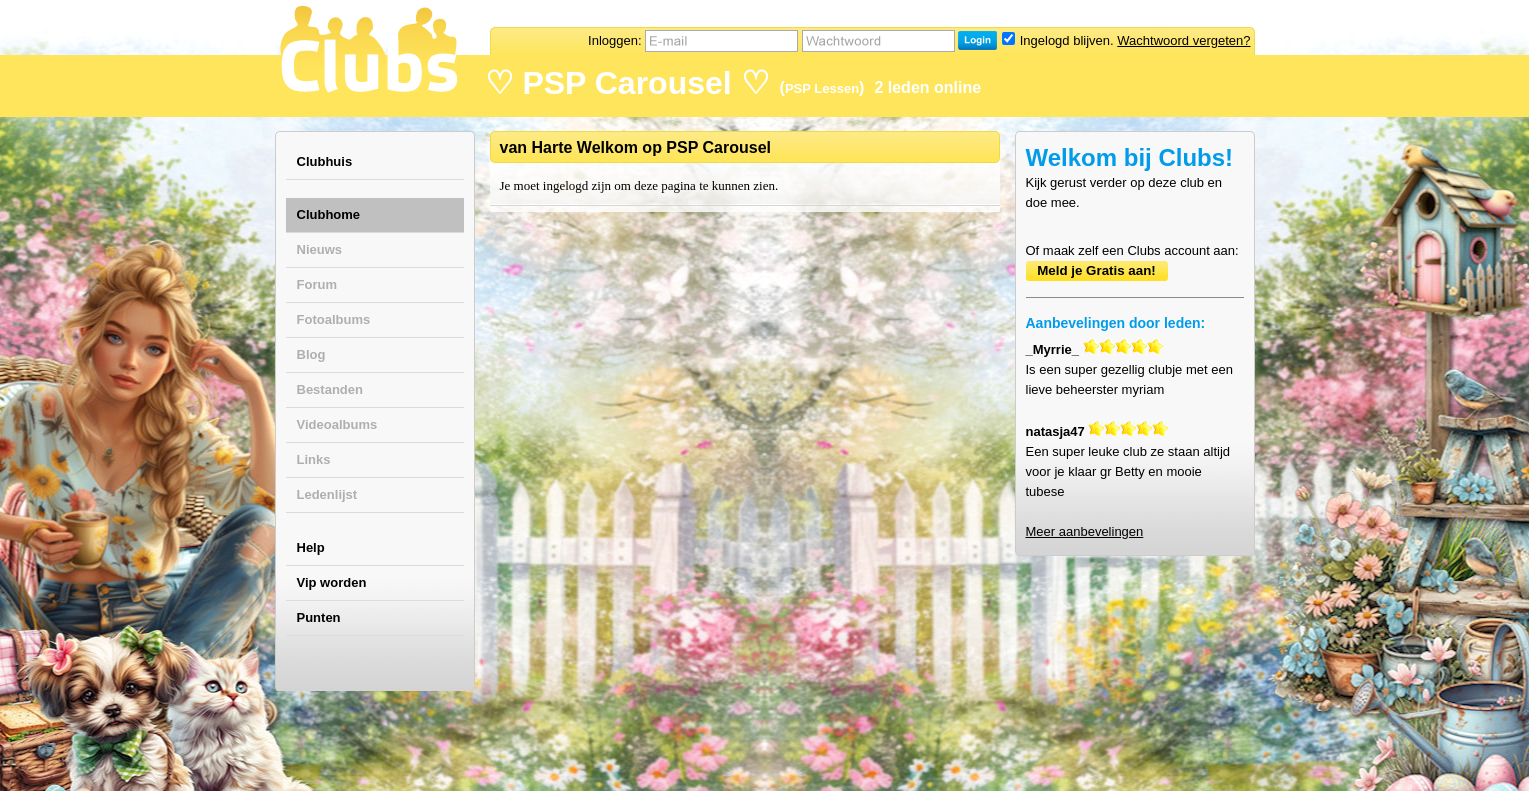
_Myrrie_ (1052, 349)
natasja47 (1055, 431)
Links (314, 459)
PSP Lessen (822, 88)
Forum (317, 284)
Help (311, 547)
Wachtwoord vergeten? (1183, 40)
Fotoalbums (334, 319)
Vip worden (332, 582)
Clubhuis (325, 161)
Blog (311, 354)
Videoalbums (337, 424)
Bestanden (330, 389)
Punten (319, 617)
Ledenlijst (327, 494)
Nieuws (320, 249)
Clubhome (329, 214)
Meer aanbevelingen (1085, 531)
